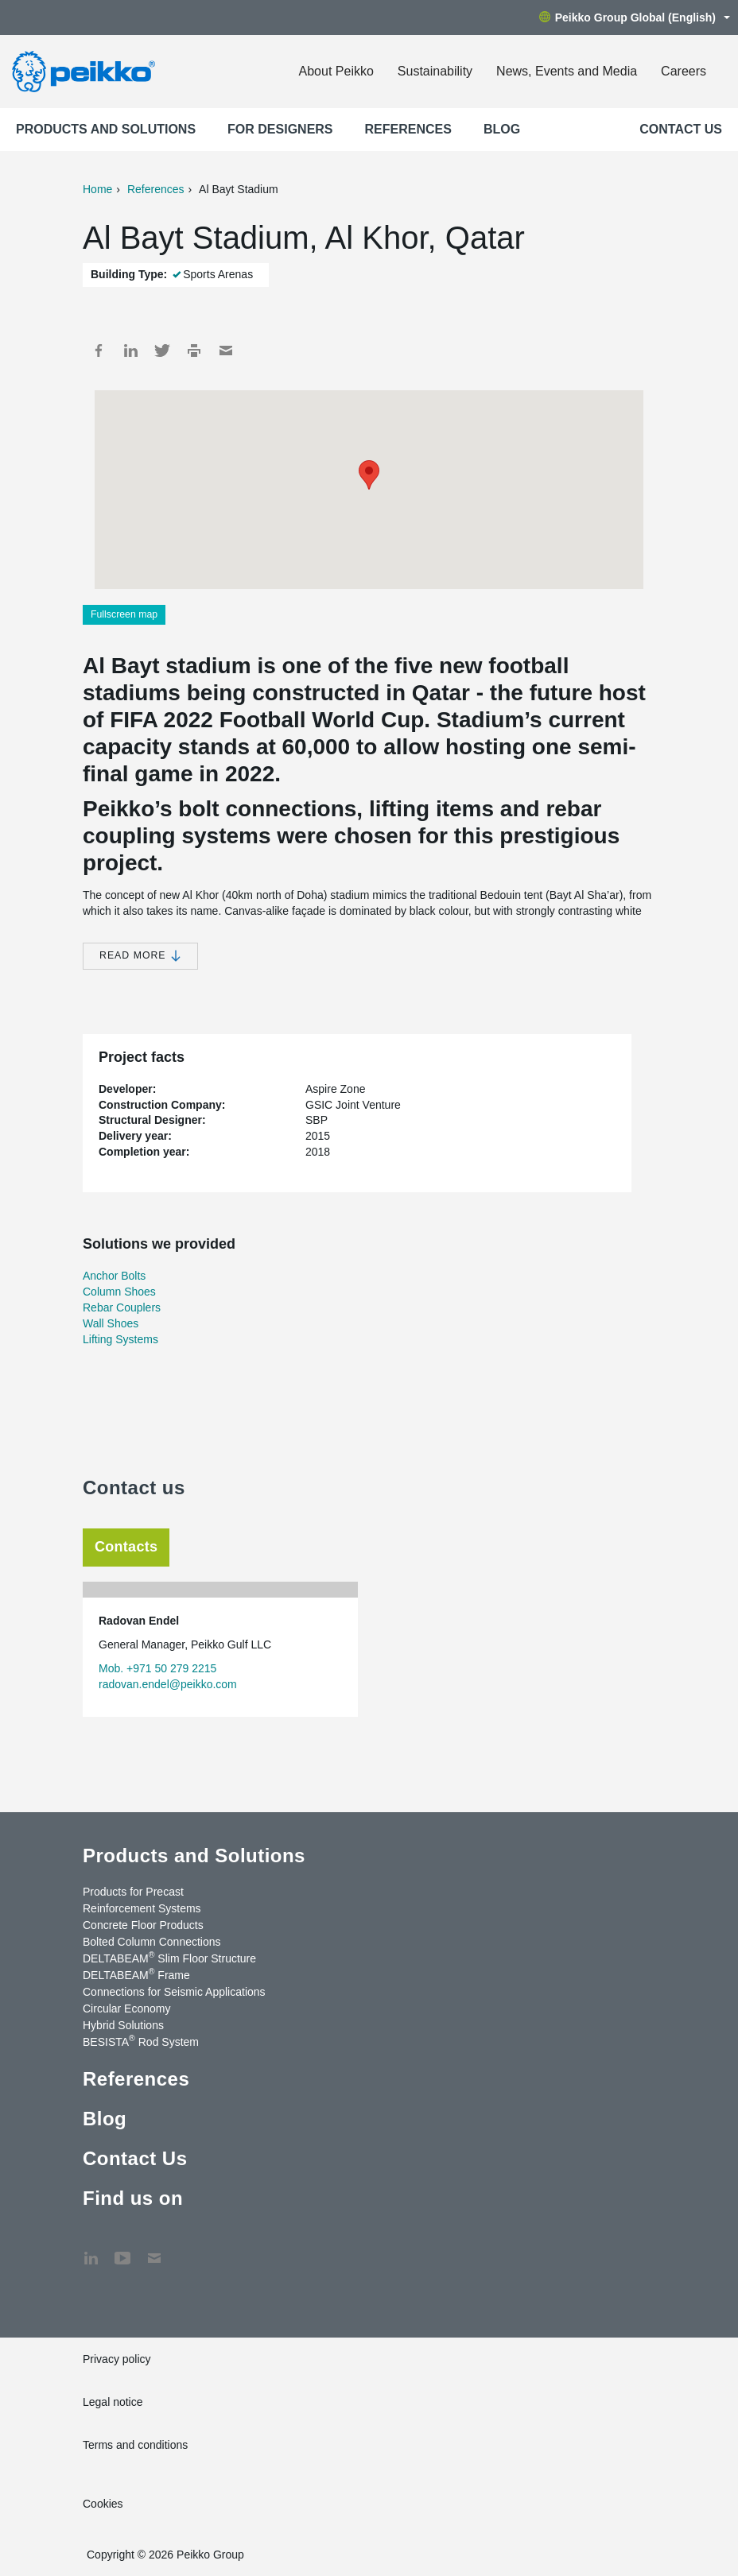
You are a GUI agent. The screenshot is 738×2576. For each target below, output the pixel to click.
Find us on (133, 2198)
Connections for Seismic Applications (174, 1991)
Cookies (103, 2503)
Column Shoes (119, 1291)
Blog (502, 129)
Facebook (99, 350)
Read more (140, 956)
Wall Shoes (110, 1323)
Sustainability (435, 71)
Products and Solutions (106, 129)
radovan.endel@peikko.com (168, 1684)
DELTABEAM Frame (136, 1974)
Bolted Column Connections (152, 1941)
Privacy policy (117, 2359)
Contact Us (680, 129)
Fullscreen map (124, 614)
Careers (683, 71)
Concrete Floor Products (143, 1925)
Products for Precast (133, 1891)
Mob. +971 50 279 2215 (157, 1668)
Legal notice (113, 2402)
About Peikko (336, 71)
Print (194, 350)
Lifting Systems (120, 1339)
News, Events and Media (566, 71)
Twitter (162, 350)
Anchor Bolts (114, 1275)
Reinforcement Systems (142, 1908)
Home (97, 189)
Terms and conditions (135, 2444)
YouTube (122, 2250)
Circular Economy (126, 2008)
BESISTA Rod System (141, 2041)
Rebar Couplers (122, 1307)
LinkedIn (130, 350)
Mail (226, 350)
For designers (279, 129)
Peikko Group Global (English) (634, 17)
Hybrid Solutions (123, 2025)
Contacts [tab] (126, 1547)
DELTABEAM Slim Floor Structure (169, 1957)
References (408, 129)
